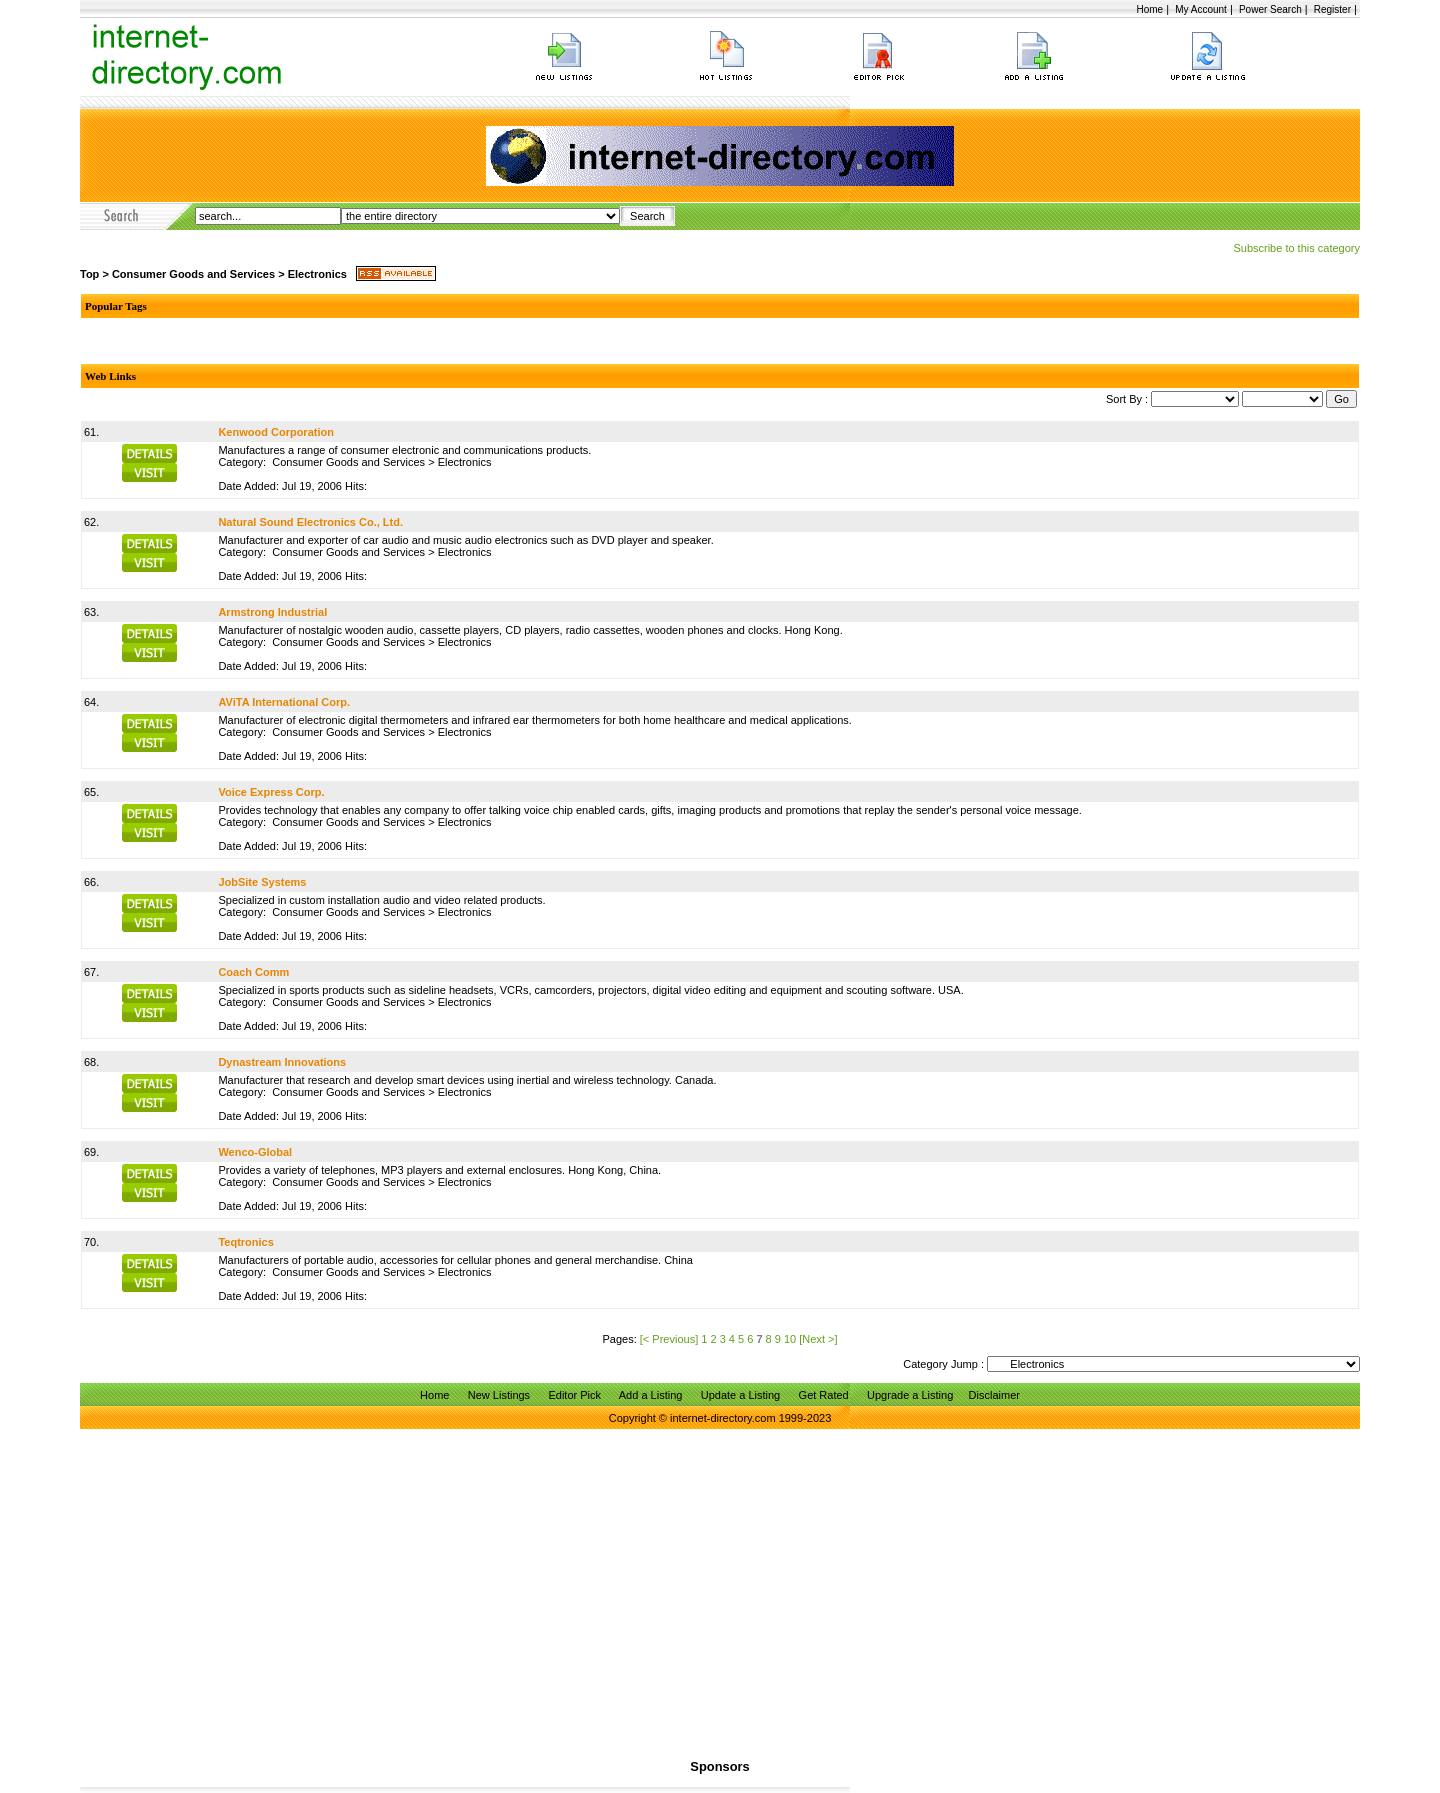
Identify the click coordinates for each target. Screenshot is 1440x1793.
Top (89, 274)
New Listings (499, 1395)
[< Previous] (669, 1339)
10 (790, 1339)
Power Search (1270, 9)
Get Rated (824, 1395)
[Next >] (818, 1339)
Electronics (317, 274)
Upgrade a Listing (910, 1395)
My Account (1201, 9)
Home (1149, 9)
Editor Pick (574, 1395)
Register (1332, 9)
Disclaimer (994, 1395)
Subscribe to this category (1296, 248)
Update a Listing (741, 1395)
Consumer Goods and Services (193, 274)
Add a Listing (651, 1395)
